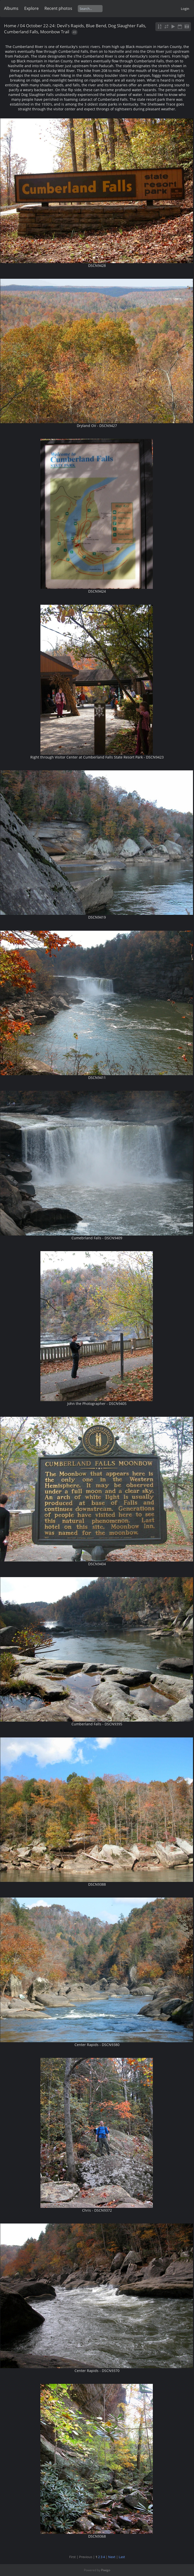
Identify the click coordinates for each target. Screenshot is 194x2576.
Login (185, 8)
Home (10, 26)
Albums (11, 8)
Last (122, 2557)
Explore (31, 8)
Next (111, 2557)
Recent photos (58, 8)
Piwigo (105, 2570)
